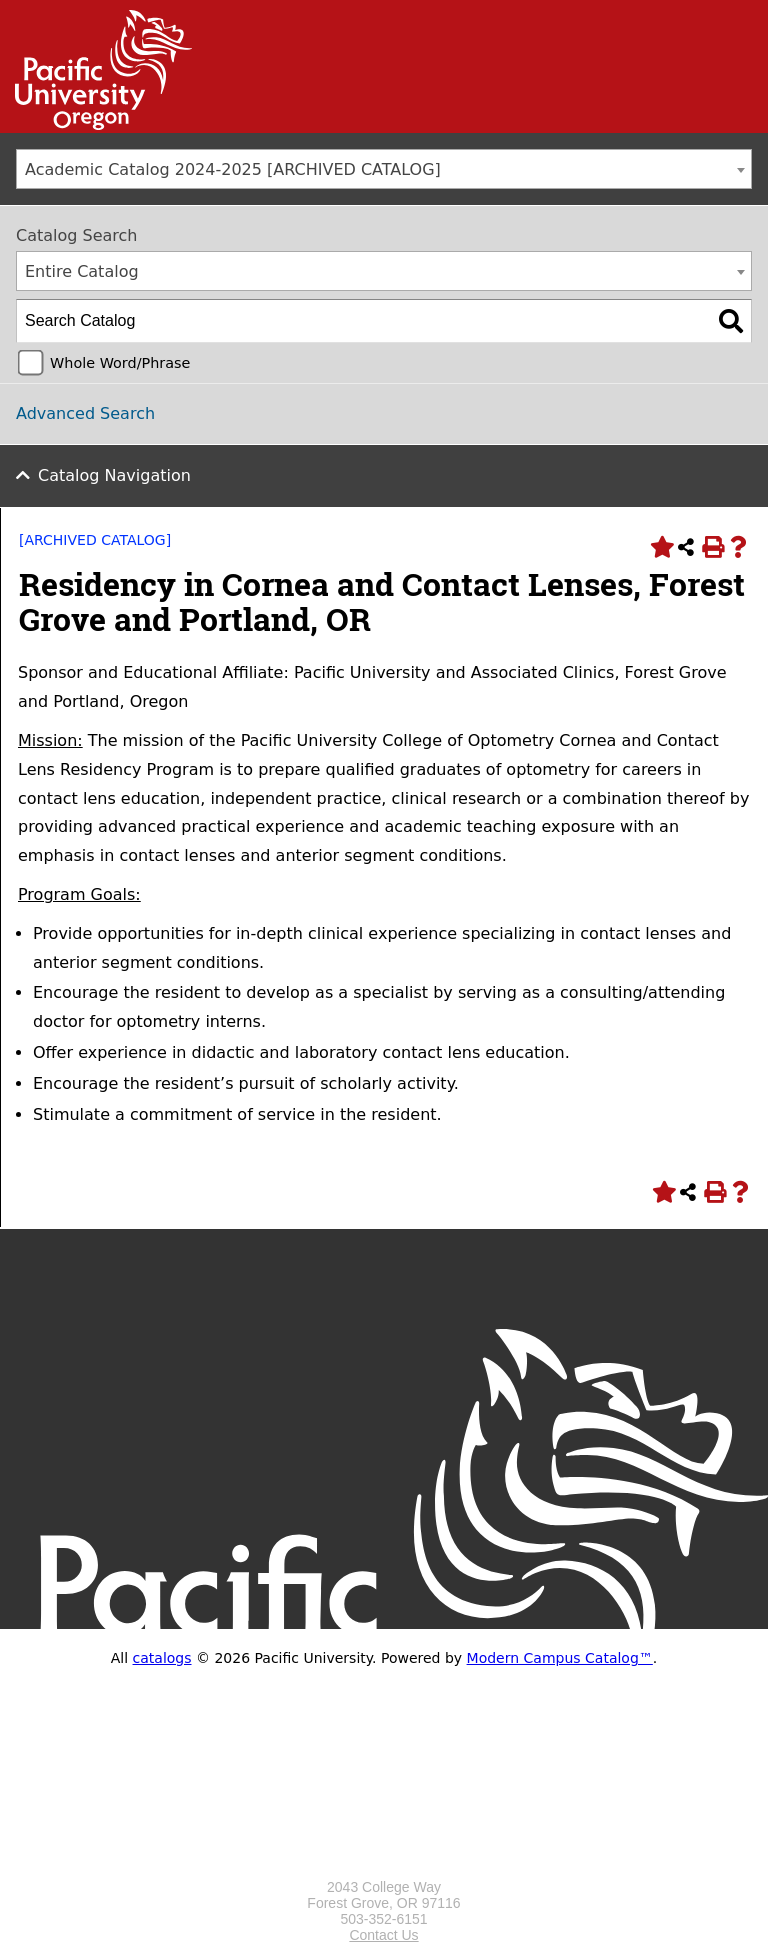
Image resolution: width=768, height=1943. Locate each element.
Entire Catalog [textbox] (82, 271)
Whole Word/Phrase (120, 363)
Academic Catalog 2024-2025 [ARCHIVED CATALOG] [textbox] (233, 169)
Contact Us (383, 1935)
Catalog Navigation (114, 475)
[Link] (96, 125)
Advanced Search (85, 413)
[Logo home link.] (384, 1871)
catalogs (162, 1658)
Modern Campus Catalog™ (560, 1658)
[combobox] (384, 169)
